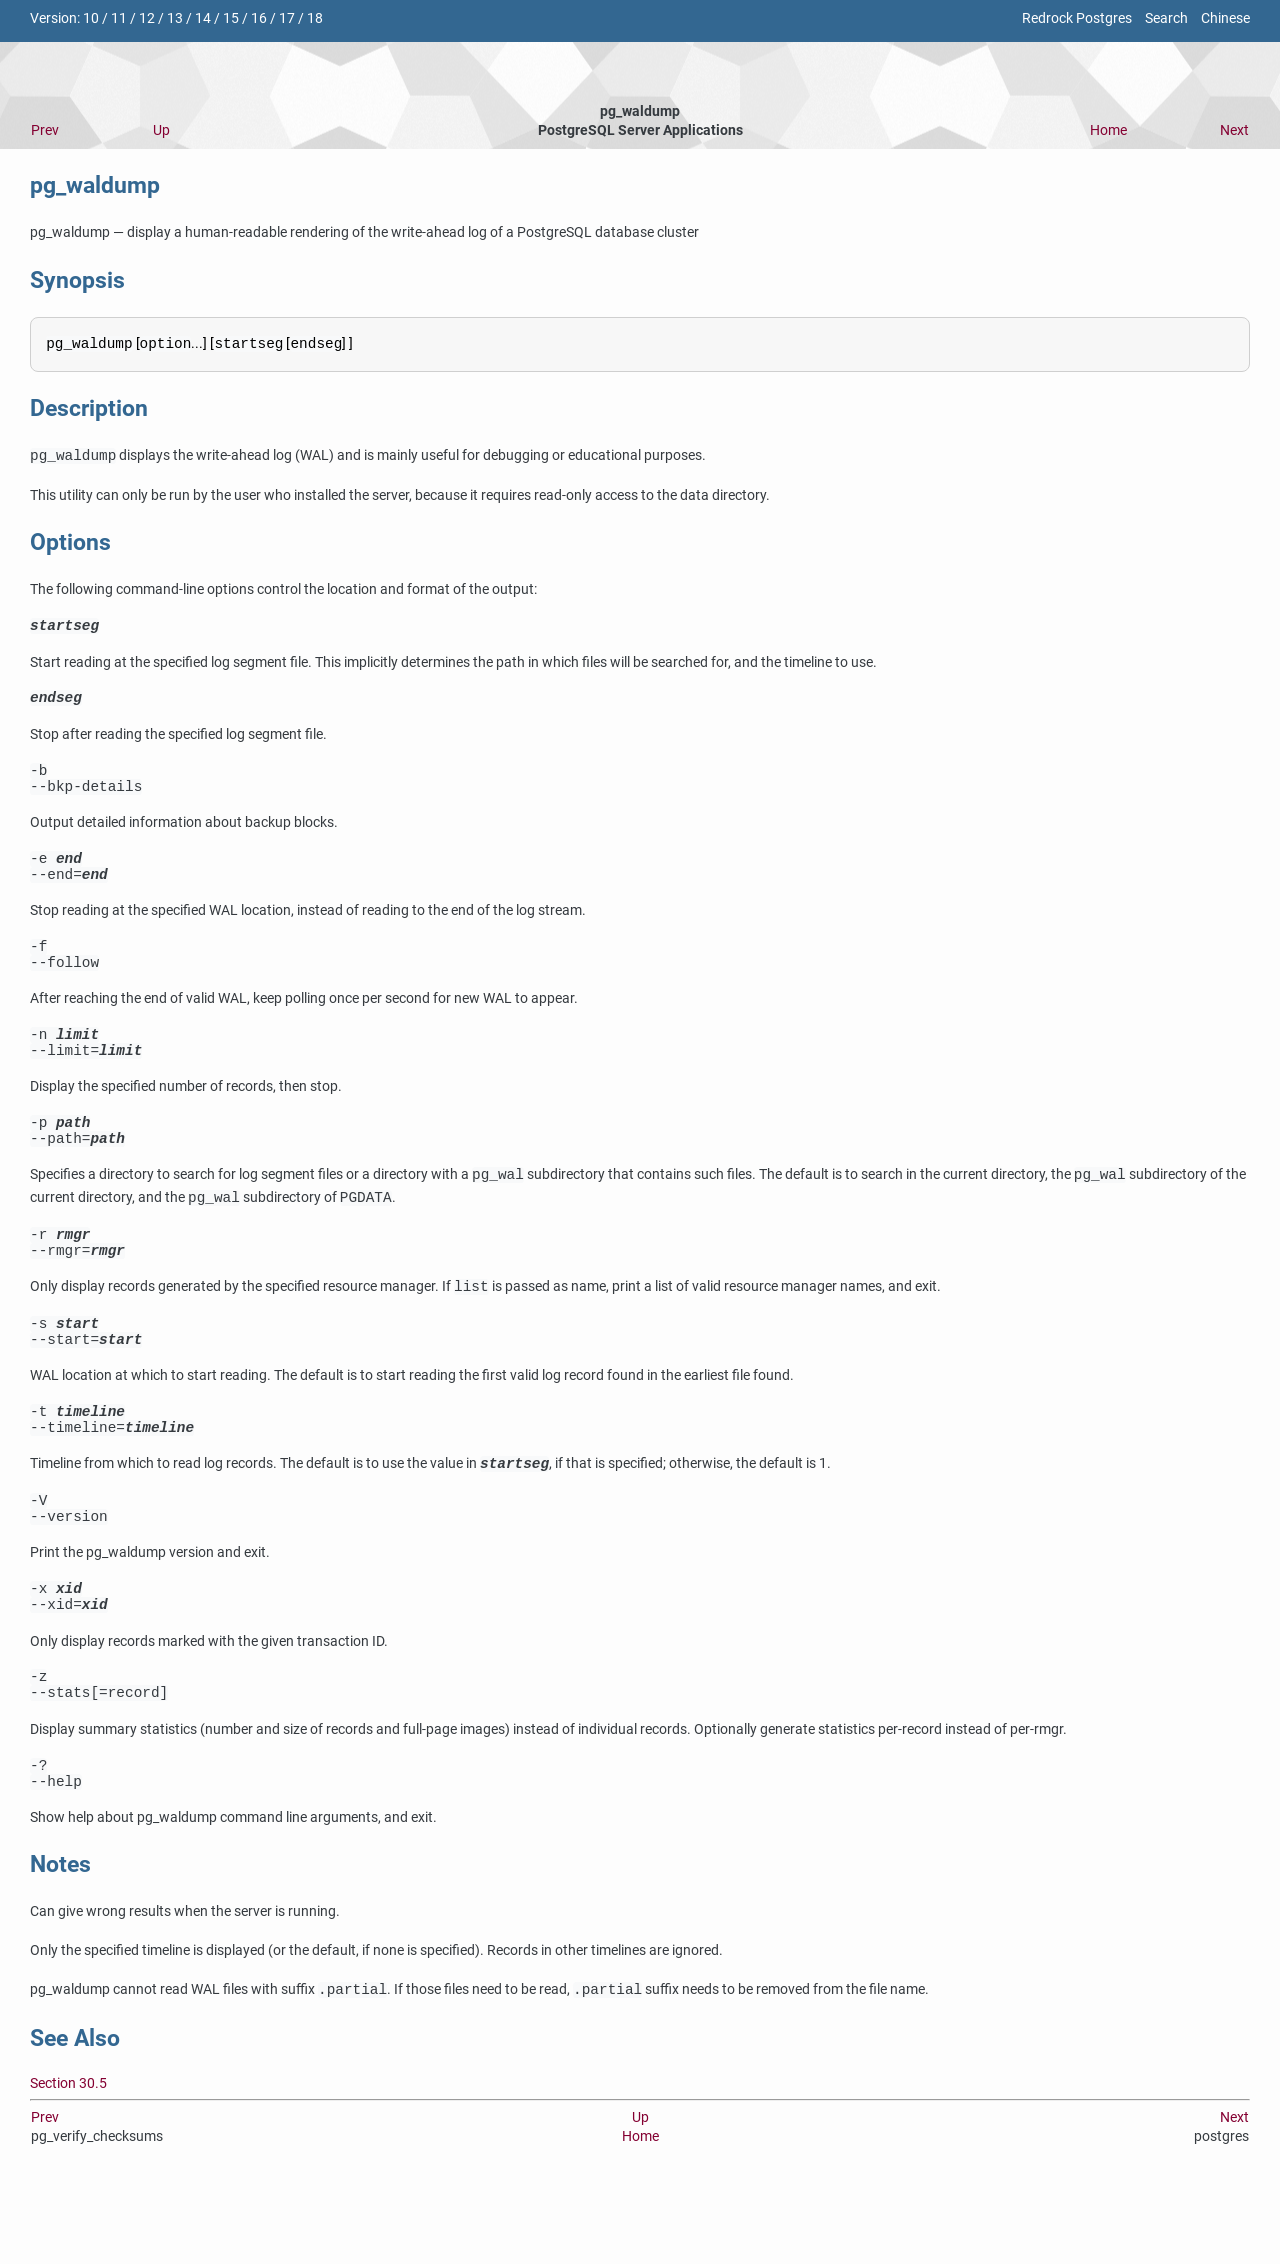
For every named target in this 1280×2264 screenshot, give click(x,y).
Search (1166, 18)
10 (91, 18)
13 (175, 18)
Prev (45, 130)
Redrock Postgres (1077, 18)
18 (315, 18)
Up (161, 130)
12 (147, 18)
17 (287, 18)
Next (1234, 130)
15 (231, 18)
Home (1108, 130)
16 (259, 18)
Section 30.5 (68, 2161)
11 (119, 18)
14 (203, 18)
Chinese (1225, 18)
